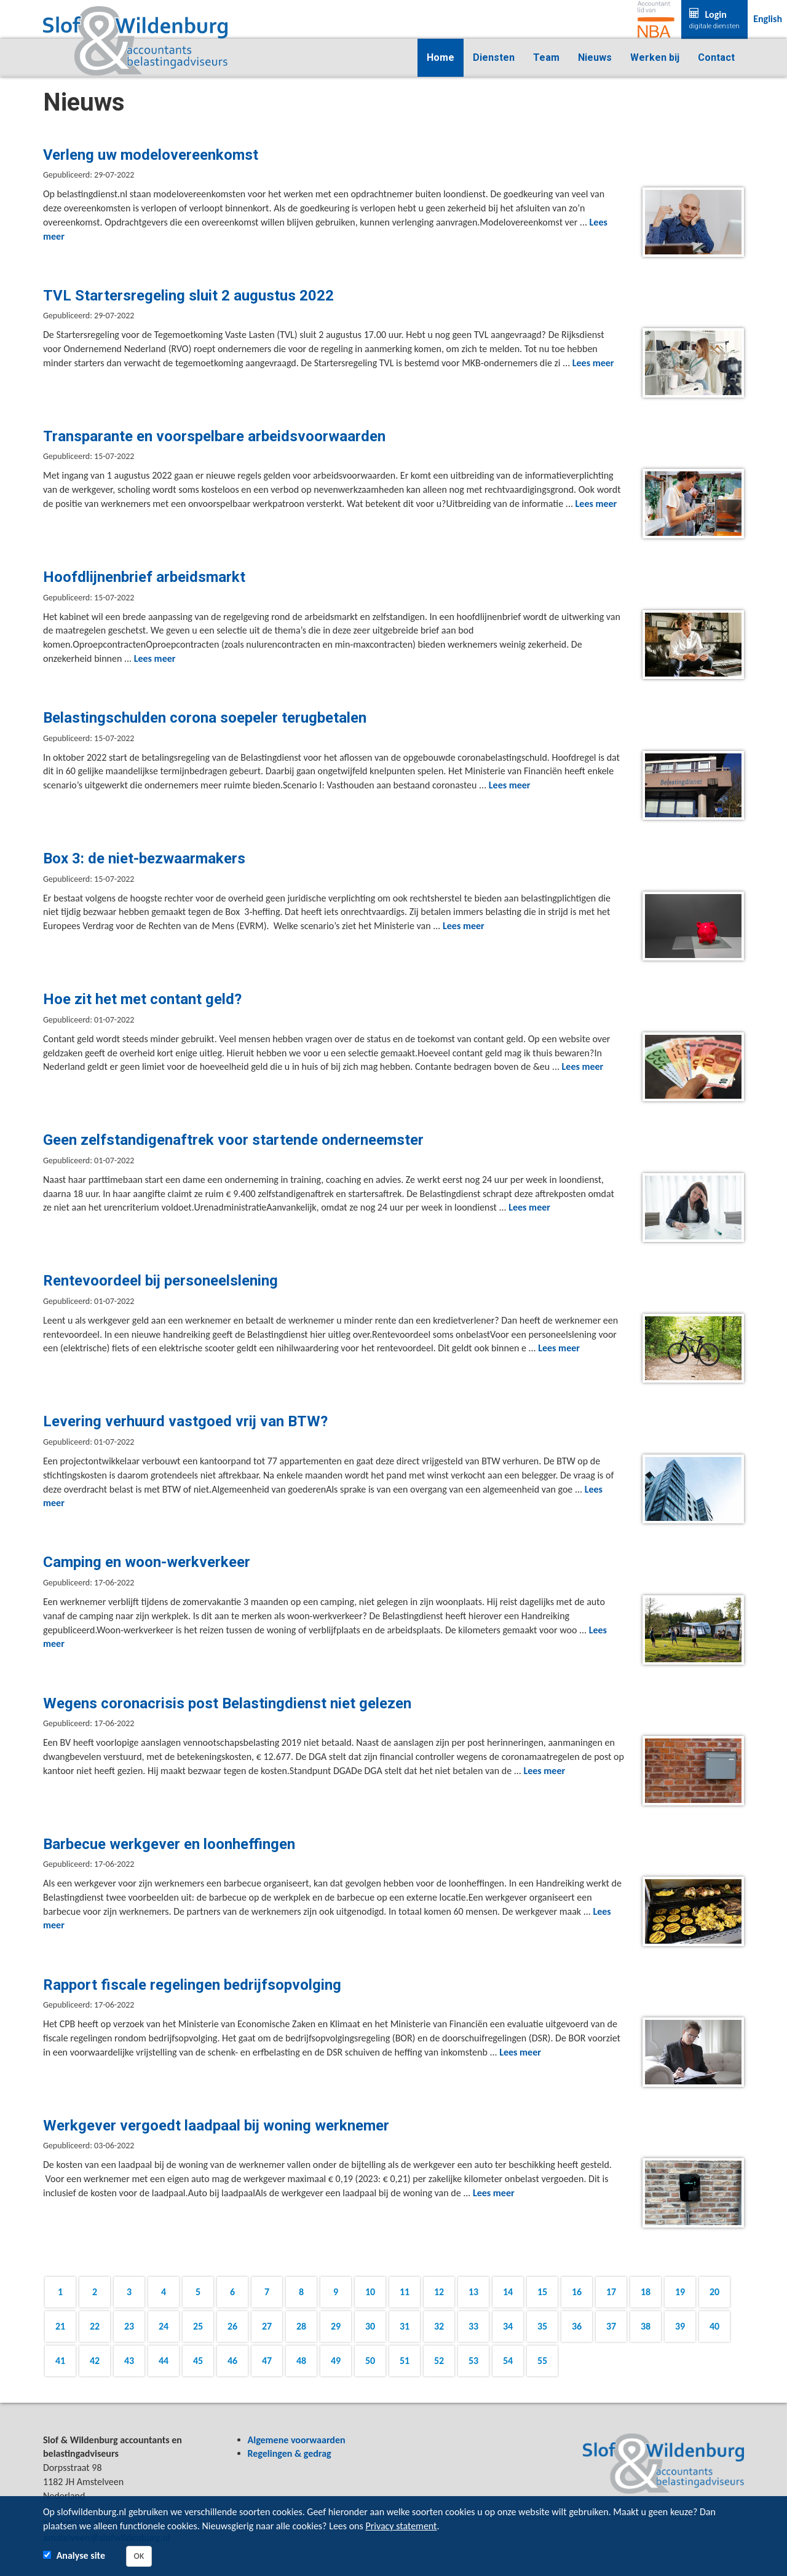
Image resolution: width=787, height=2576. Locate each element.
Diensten (494, 57)
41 (60, 2360)
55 (542, 2360)
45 (198, 2360)
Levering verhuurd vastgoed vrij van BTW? (185, 1421)
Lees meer (593, 363)
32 (439, 2326)
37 (611, 2326)
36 (577, 2326)
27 (267, 2326)
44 (163, 2360)
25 (198, 2326)
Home (440, 57)
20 (714, 2292)
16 (577, 2292)
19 (680, 2292)
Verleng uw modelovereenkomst (150, 154)
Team (546, 57)
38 (646, 2326)
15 (542, 2292)
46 (232, 2360)
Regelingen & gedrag (289, 2453)
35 (542, 2326)
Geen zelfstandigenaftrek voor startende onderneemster (233, 1140)
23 (129, 2326)
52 (439, 2360)
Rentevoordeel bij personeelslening (160, 1280)
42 (95, 2360)
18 (646, 2292)
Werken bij (654, 57)
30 (370, 2326)
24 (163, 2326)
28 (301, 2326)
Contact (716, 57)
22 (95, 2326)
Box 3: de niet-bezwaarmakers (144, 858)
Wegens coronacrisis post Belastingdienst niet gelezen (227, 1703)
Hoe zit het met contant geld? (142, 999)
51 (404, 2360)
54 (508, 2360)
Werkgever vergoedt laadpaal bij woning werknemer (216, 2125)
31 (404, 2326)
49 (336, 2360)
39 (680, 2326)
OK (139, 2556)
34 (508, 2326)
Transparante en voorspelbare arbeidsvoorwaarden (214, 436)
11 (404, 2292)
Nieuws (595, 57)
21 (60, 2326)
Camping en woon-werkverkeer (146, 1562)
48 (301, 2360)
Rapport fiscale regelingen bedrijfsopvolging (192, 1984)
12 (439, 2292)
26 (232, 2326)
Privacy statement (401, 2526)
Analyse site (81, 2555)
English (767, 19)
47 (267, 2360)
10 (370, 2292)
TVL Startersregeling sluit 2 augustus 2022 (188, 295)
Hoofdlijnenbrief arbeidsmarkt (144, 577)
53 (473, 2360)
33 (473, 2326)
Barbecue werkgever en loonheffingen (169, 1844)
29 (336, 2326)
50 (370, 2360)
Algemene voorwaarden (297, 2440)
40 (714, 2326)
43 (129, 2360)
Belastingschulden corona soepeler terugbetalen (204, 717)
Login (714, 19)
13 (473, 2292)
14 (508, 2292)
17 (611, 2292)
